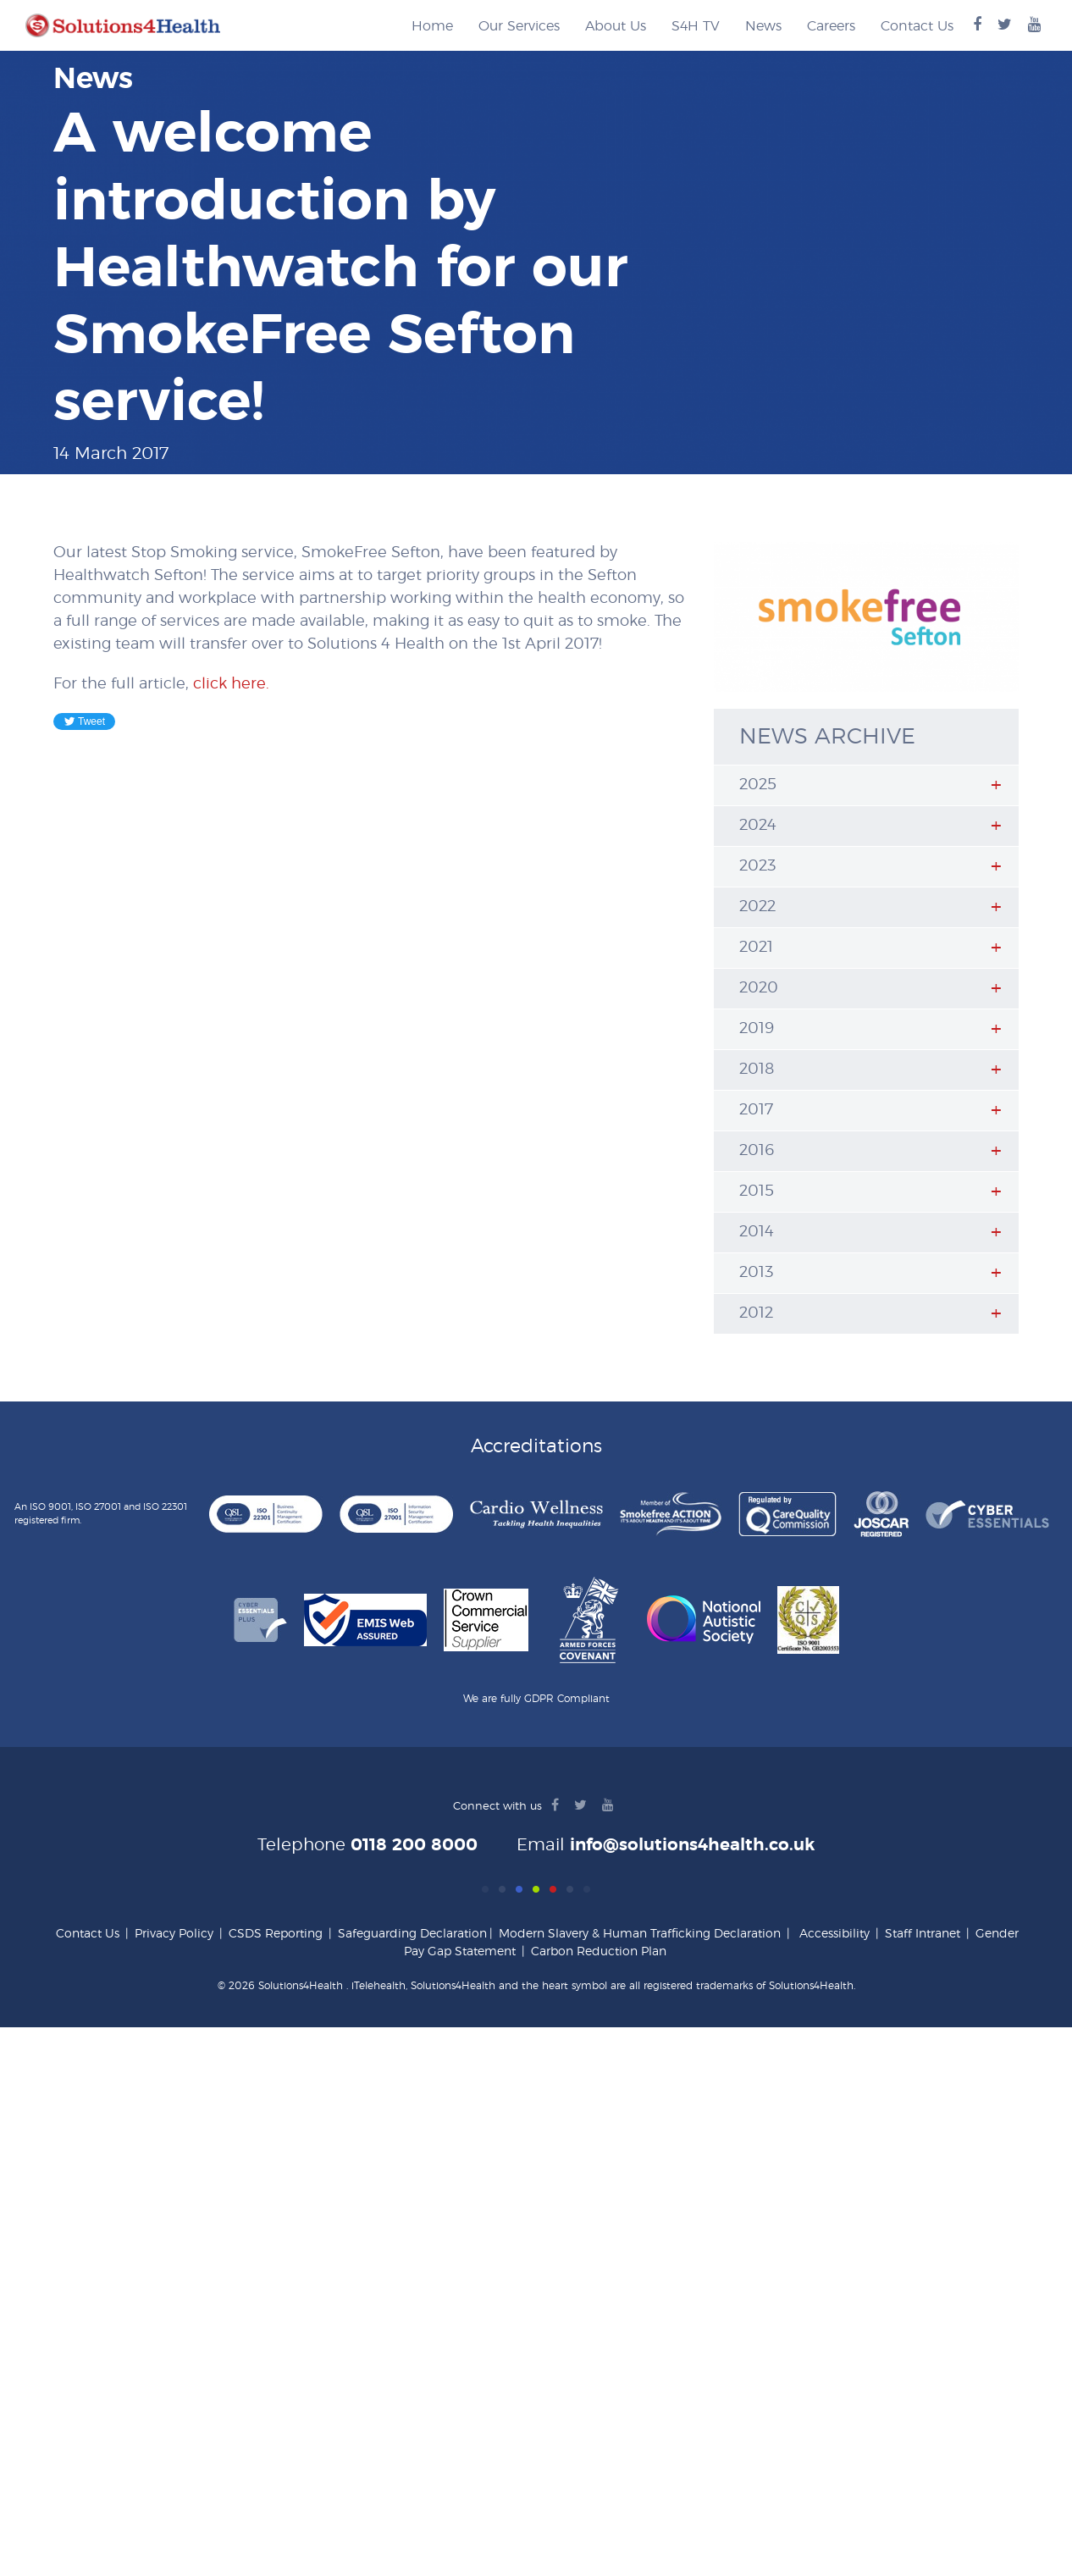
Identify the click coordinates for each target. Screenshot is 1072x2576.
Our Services (519, 26)
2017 (756, 1110)
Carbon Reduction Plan (598, 1952)
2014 (756, 1232)
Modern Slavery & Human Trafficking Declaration (640, 1934)
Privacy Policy (174, 1934)
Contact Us (917, 26)
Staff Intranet (922, 1934)
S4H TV (695, 26)
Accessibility (834, 1934)
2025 (757, 785)
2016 (757, 1150)
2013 (756, 1272)
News (763, 26)
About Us (615, 26)
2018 (757, 1069)
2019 (756, 1028)
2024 (757, 825)
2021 (756, 947)
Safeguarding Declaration (412, 1934)
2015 (756, 1191)
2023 (757, 866)
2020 (758, 988)
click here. (231, 684)
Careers (831, 26)
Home (432, 26)
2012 (756, 1313)
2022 (757, 907)
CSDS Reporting (276, 1934)
